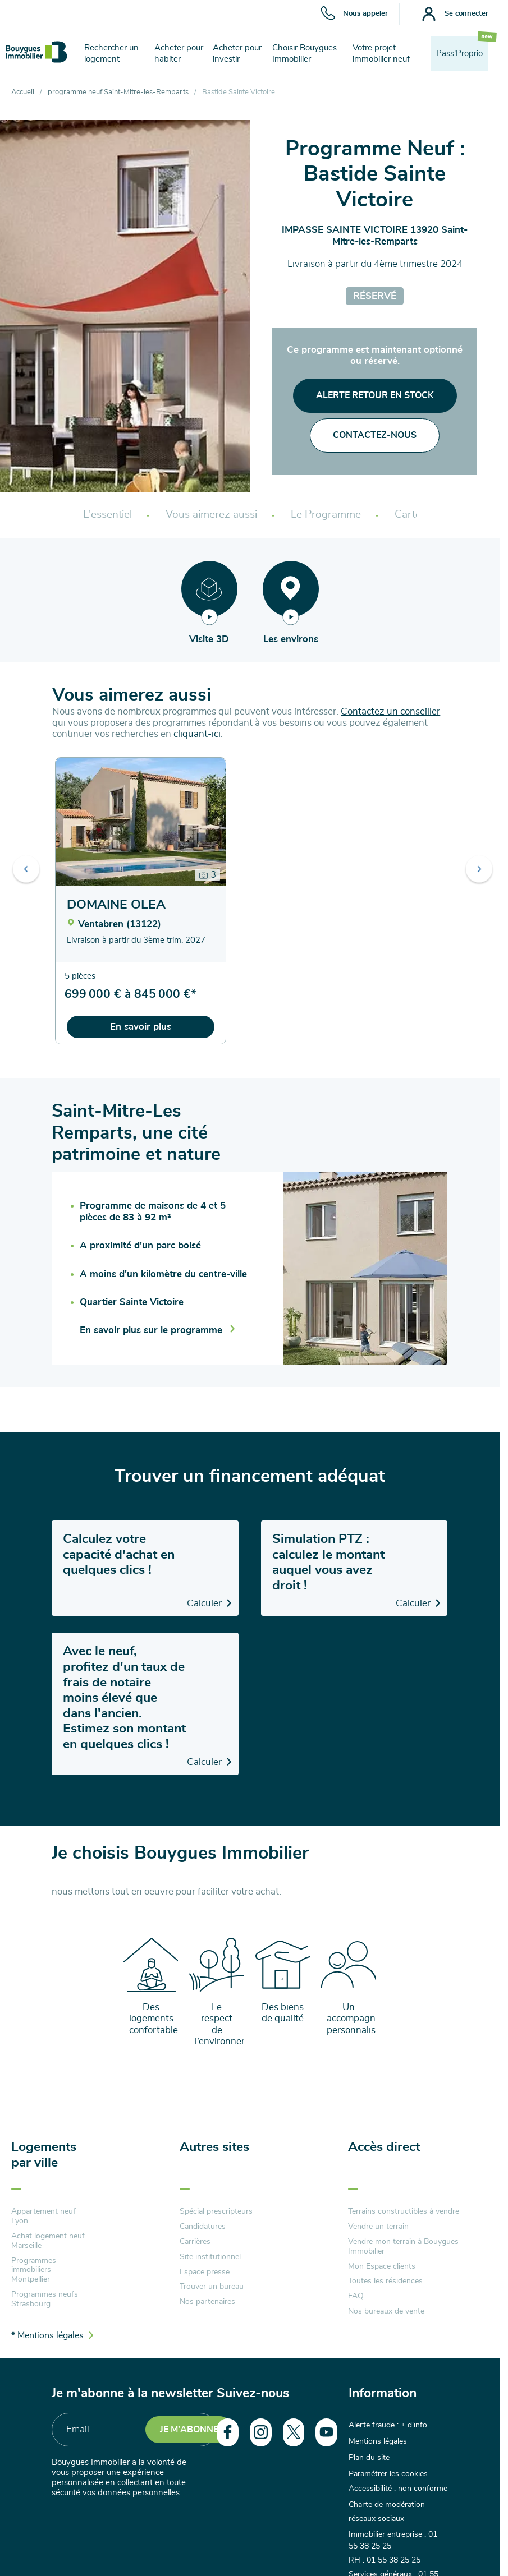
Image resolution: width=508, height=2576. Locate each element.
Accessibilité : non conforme (398, 2481)
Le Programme (326, 514)
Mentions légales (378, 2439)
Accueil (22, 92)
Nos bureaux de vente (386, 2311)
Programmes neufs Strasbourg (44, 2299)
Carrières (195, 2242)
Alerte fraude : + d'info (388, 2424)
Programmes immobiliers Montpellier (33, 2270)
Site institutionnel (210, 2257)
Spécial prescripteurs (216, 2211)
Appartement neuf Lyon (43, 2216)
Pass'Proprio (459, 53)
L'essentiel (107, 514)
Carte (408, 514)
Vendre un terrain (378, 2227)
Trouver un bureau (212, 2287)
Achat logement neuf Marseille (48, 2241)
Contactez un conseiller (390, 711)
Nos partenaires (207, 2302)
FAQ (356, 2296)
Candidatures (203, 2227)
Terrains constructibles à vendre (403, 2211)
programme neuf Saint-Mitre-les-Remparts (118, 92)
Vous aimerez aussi (211, 514)
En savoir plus (140, 1026)
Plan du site (369, 2453)
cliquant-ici (197, 734)
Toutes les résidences (385, 2281)
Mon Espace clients (381, 2266)
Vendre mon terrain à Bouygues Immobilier (403, 2246)
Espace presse (205, 2272)
